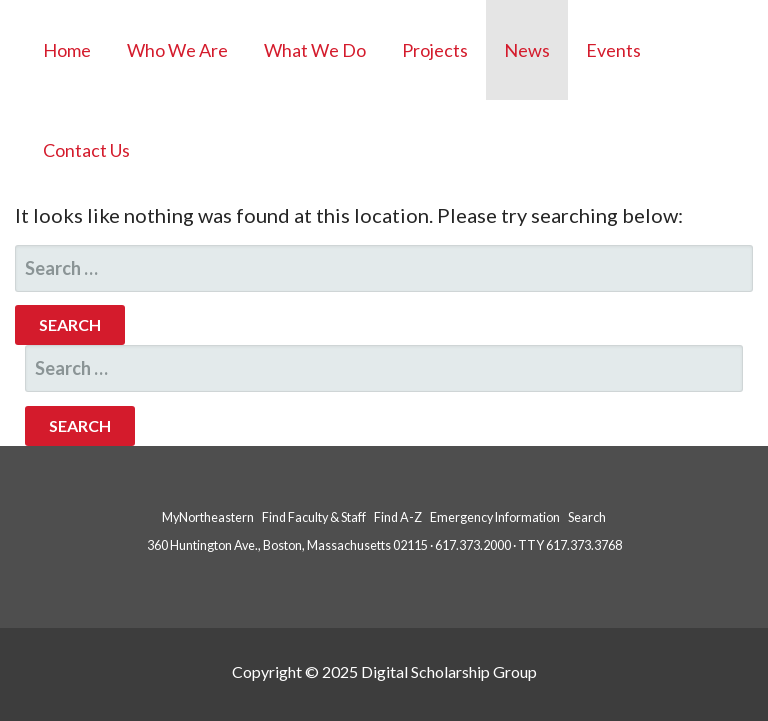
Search (587, 517)
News (527, 50)
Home (67, 50)
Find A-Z (398, 517)
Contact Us (86, 150)
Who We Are (177, 50)
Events (613, 50)
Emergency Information (495, 517)
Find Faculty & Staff (314, 517)
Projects (435, 50)
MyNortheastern (208, 517)
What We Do (315, 50)
